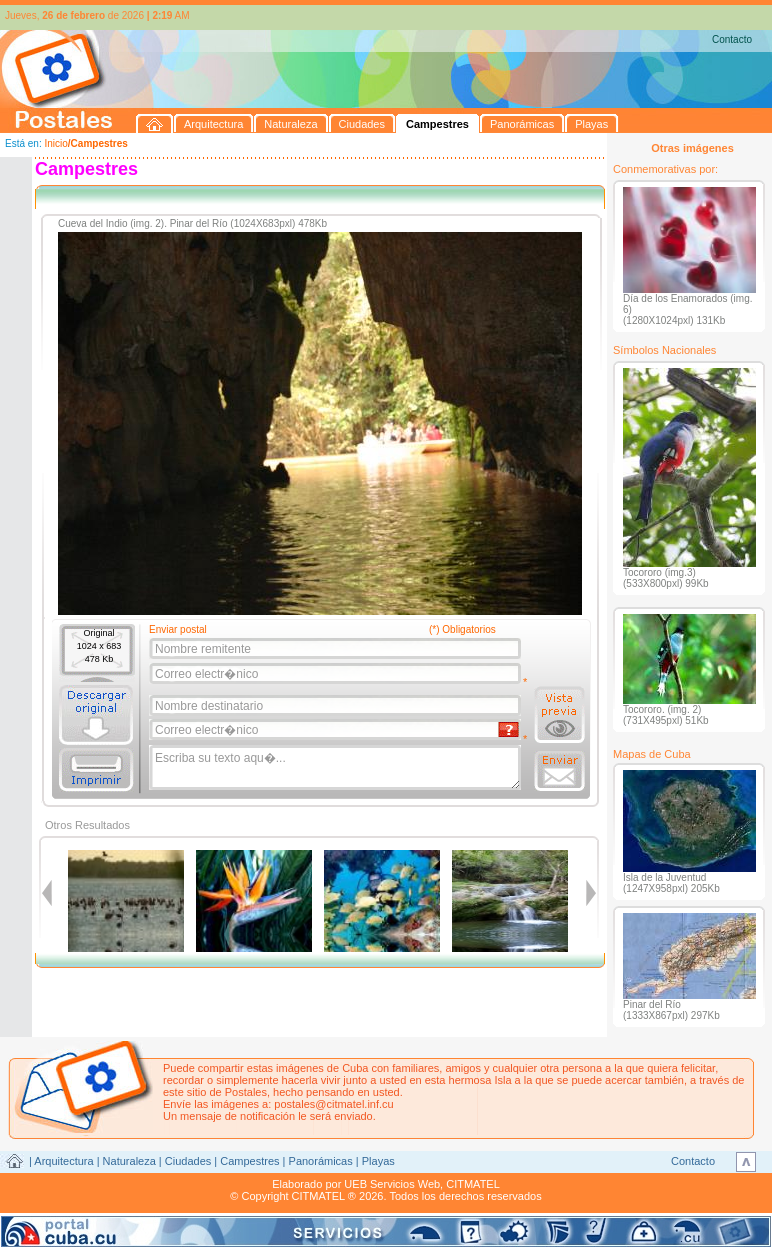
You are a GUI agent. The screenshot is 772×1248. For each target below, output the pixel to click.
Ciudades (188, 1161)
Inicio (55, 143)
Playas (378, 1161)
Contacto (732, 39)
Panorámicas (321, 1161)
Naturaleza (129, 1161)
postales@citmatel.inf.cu (333, 1104)
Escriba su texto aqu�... (336, 768)
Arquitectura (63, 1161)
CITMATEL (473, 1184)
